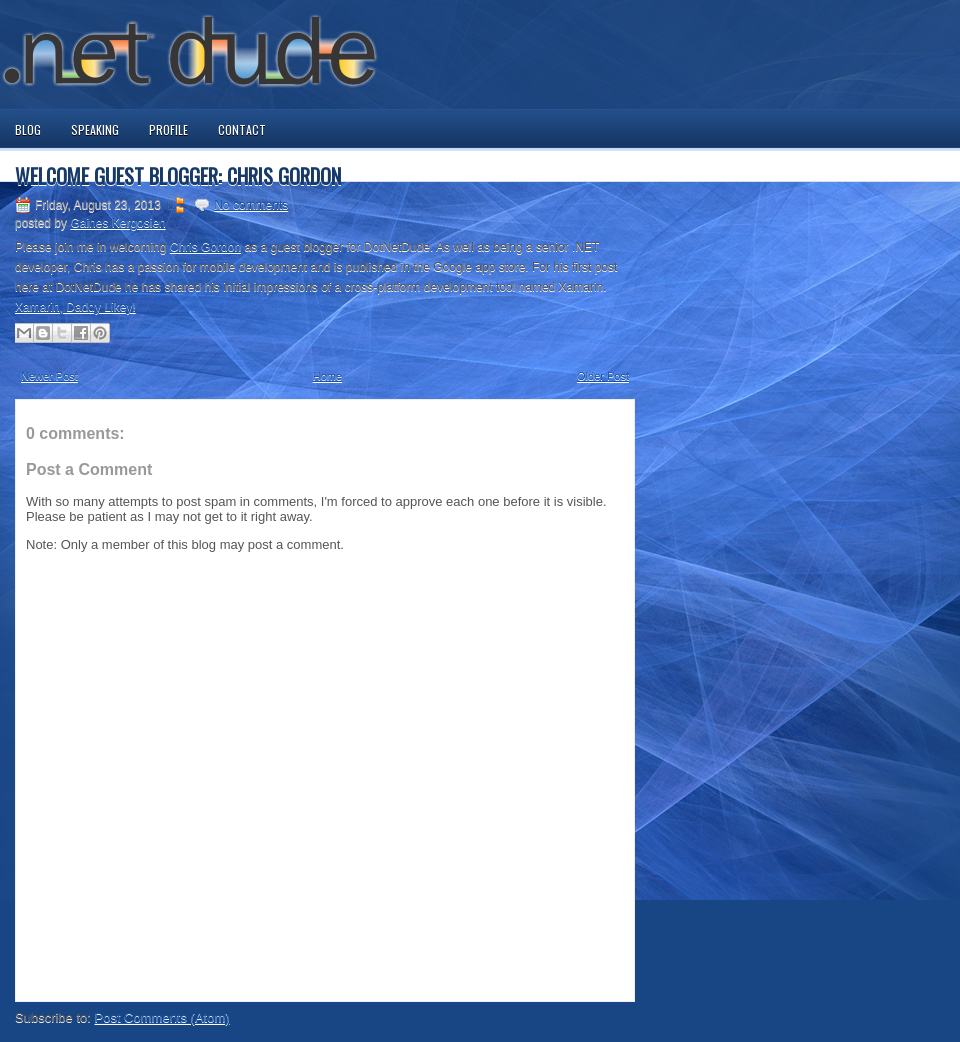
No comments (251, 205)
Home (327, 376)
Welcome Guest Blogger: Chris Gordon (178, 176)
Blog (28, 129)
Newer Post (49, 376)
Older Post (603, 376)
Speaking (95, 129)
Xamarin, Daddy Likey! (75, 307)
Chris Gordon (205, 247)
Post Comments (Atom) (162, 1017)
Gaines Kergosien (117, 223)
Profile (168, 129)
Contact (242, 129)
